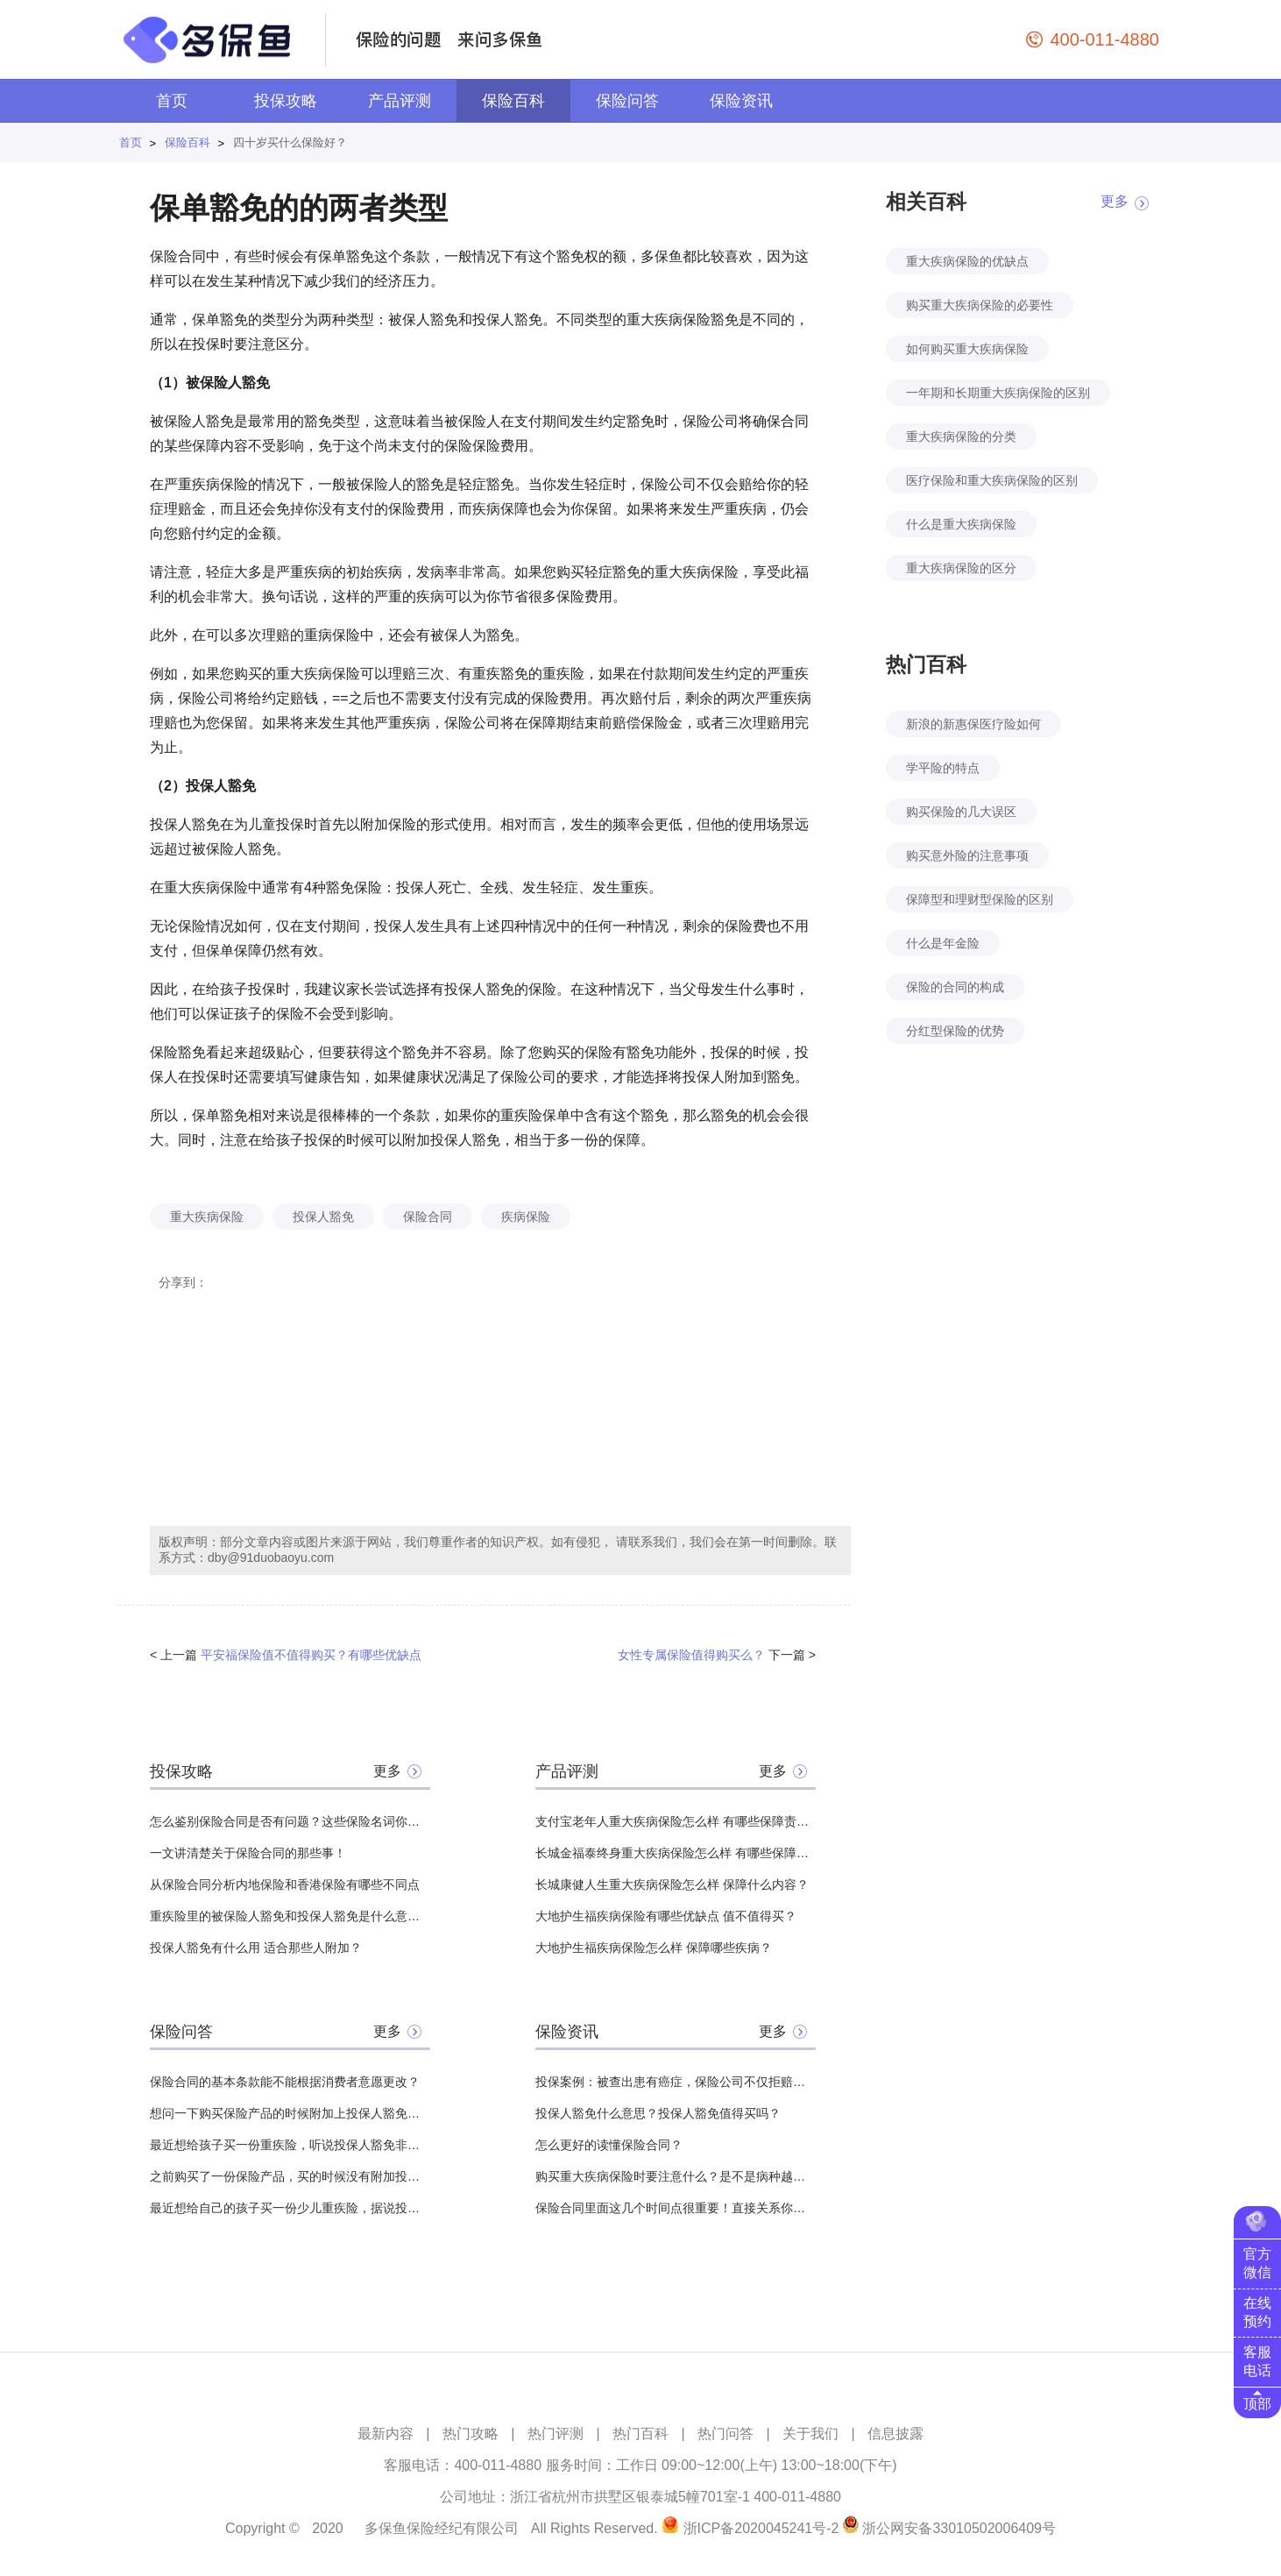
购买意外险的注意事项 (967, 855)
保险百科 (513, 101)
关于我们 (810, 2433)
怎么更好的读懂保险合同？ (609, 2145)
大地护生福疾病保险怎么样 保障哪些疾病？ (653, 1948)
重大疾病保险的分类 (961, 436)
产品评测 (399, 101)
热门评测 (555, 2433)
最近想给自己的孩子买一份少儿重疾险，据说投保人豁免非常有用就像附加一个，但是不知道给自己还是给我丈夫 (290, 2208)
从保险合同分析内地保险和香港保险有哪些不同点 (285, 1884)
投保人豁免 (323, 1217)
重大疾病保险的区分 (961, 568)
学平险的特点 (943, 768)
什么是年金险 (943, 943)
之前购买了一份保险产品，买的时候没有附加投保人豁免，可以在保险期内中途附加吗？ (290, 2176)
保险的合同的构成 (955, 987)
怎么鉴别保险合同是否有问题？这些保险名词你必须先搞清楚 (290, 1821)
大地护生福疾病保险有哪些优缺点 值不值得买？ (665, 1916)
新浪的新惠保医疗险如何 (973, 724)
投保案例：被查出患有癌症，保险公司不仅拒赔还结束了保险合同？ (675, 2082)
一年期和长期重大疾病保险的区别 (998, 393)
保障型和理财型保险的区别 (979, 899)
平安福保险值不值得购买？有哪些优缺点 (311, 1655)
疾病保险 (525, 1217)
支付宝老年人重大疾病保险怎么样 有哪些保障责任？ (675, 1821)
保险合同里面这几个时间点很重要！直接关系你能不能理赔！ (675, 2208)
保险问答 (627, 101)
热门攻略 (470, 2433)
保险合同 (427, 1217)
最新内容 (385, 2433)
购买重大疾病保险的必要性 (979, 305)
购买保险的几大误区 (961, 812)
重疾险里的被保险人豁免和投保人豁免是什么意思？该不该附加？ (290, 1916)
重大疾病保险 (207, 1217)
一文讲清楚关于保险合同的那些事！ (248, 1853)
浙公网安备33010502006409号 (959, 2528)
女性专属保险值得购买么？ (691, 1655)
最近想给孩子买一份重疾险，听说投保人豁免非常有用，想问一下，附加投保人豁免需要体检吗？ (290, 2145)
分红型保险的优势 (955, 1031)
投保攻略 (285, 101)
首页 (172, 101)
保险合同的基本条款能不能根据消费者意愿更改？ (285, 2082)
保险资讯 (741, 101)
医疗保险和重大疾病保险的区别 (992, 480)
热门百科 (640, 2433)
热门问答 (725, 2433)
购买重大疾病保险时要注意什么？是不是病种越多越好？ (675, 2176)
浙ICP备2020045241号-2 (761, 2528)
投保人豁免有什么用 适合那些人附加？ (256, 1948)
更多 (387, 1770)
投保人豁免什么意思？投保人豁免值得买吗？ (658, 2113)
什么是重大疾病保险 (961, 524)
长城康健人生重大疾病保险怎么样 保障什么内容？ (672, 1884)
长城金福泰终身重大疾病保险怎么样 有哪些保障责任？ (675, 1853)
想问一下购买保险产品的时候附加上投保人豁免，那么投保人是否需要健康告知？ (290, 2113)
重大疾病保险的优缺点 (967, 261)
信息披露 (895, 2433)
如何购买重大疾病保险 (967, 349)
